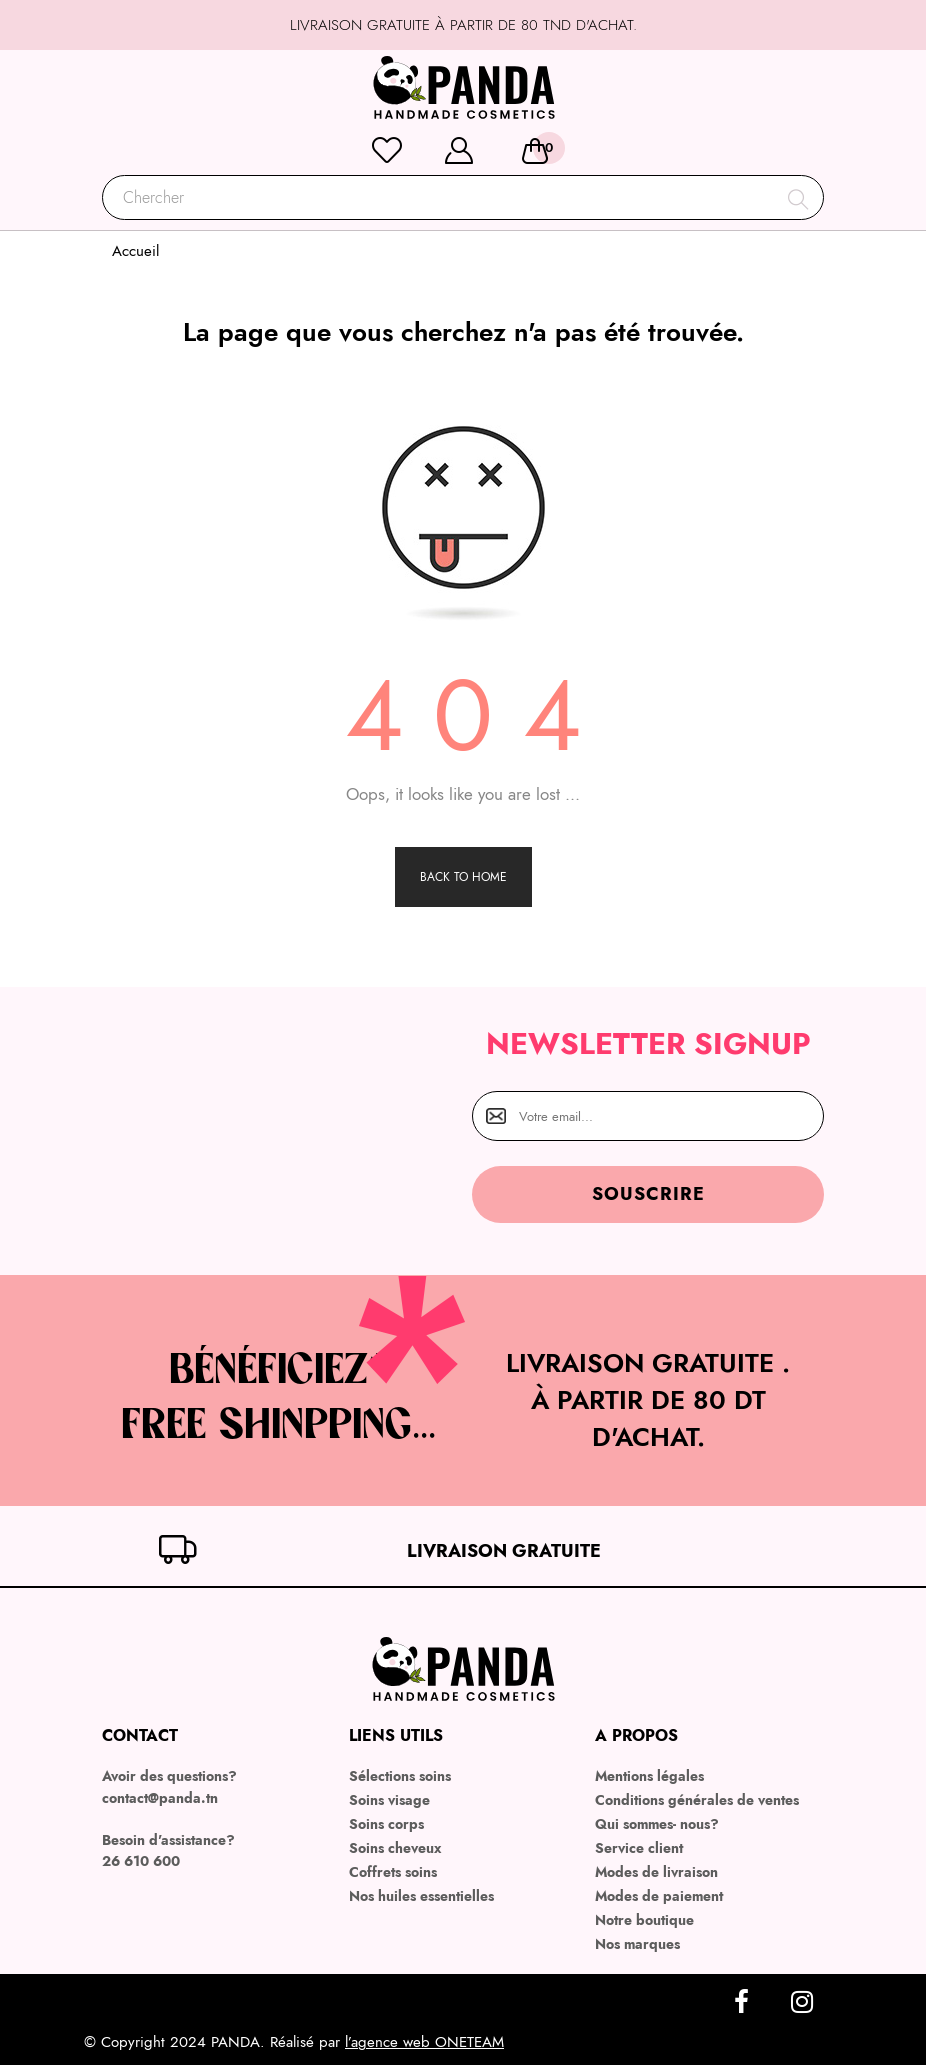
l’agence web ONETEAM (424, 2042)
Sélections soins (400, 1776)
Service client (639, 1848)
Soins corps (386, 1824)
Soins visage (389, 1800)
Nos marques (637, 1944)
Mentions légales (649, 1776)
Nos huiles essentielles (421, 1896)
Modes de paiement (659, 1896)
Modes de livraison (656, 1872)
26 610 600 (141, 1861)
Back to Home (463, 877)
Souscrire (648, 1194)
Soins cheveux (395, 1848)
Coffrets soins (393, 1872)
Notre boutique (644, 1920)
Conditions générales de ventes (697, 1800)
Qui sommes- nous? (657, 1824)
